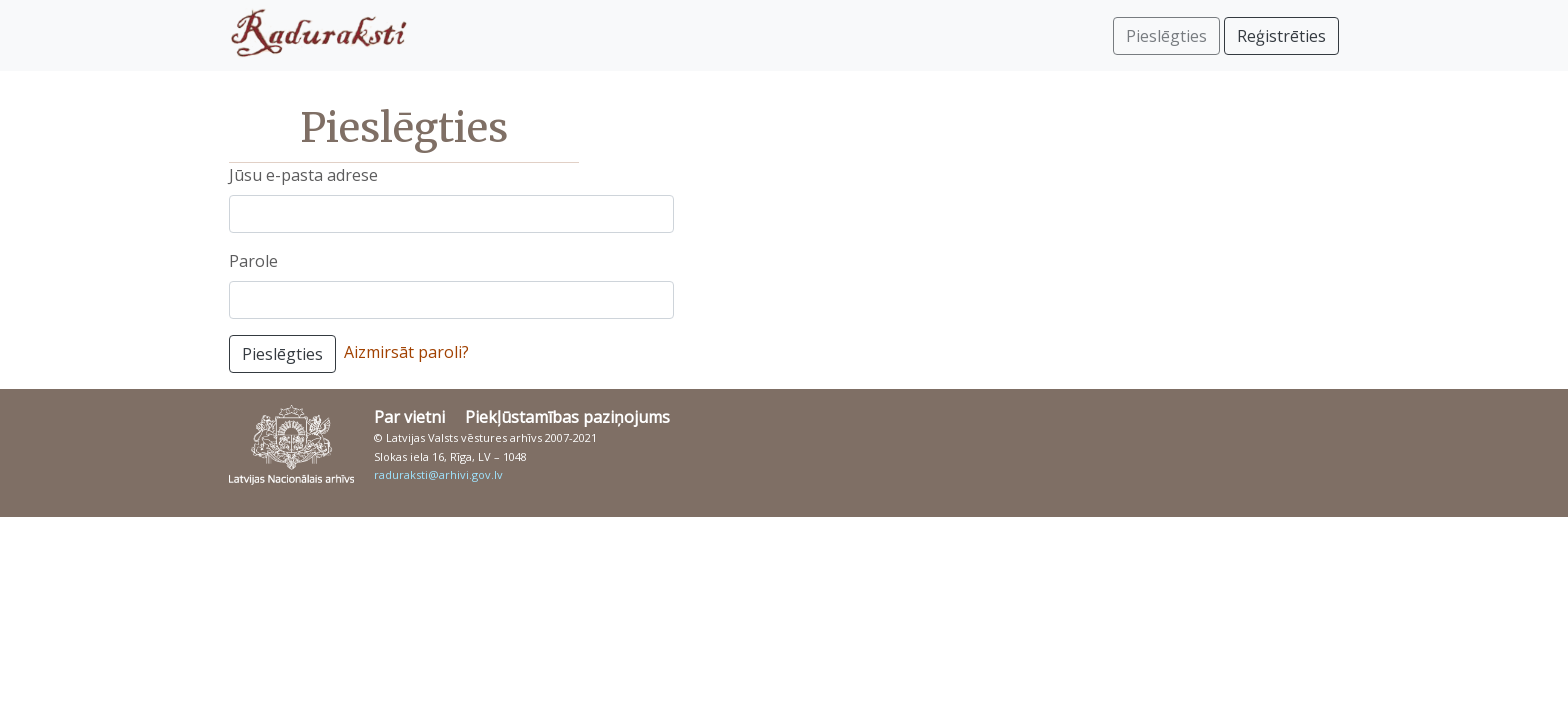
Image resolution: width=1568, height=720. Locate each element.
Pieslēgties (282, 354)
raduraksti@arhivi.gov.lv (438, 474)
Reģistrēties (1281, 36)
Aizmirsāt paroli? (406, 352)
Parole (253, 261)
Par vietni (409, 417)
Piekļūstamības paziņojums (567, 417)
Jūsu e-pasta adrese (303, 175)
